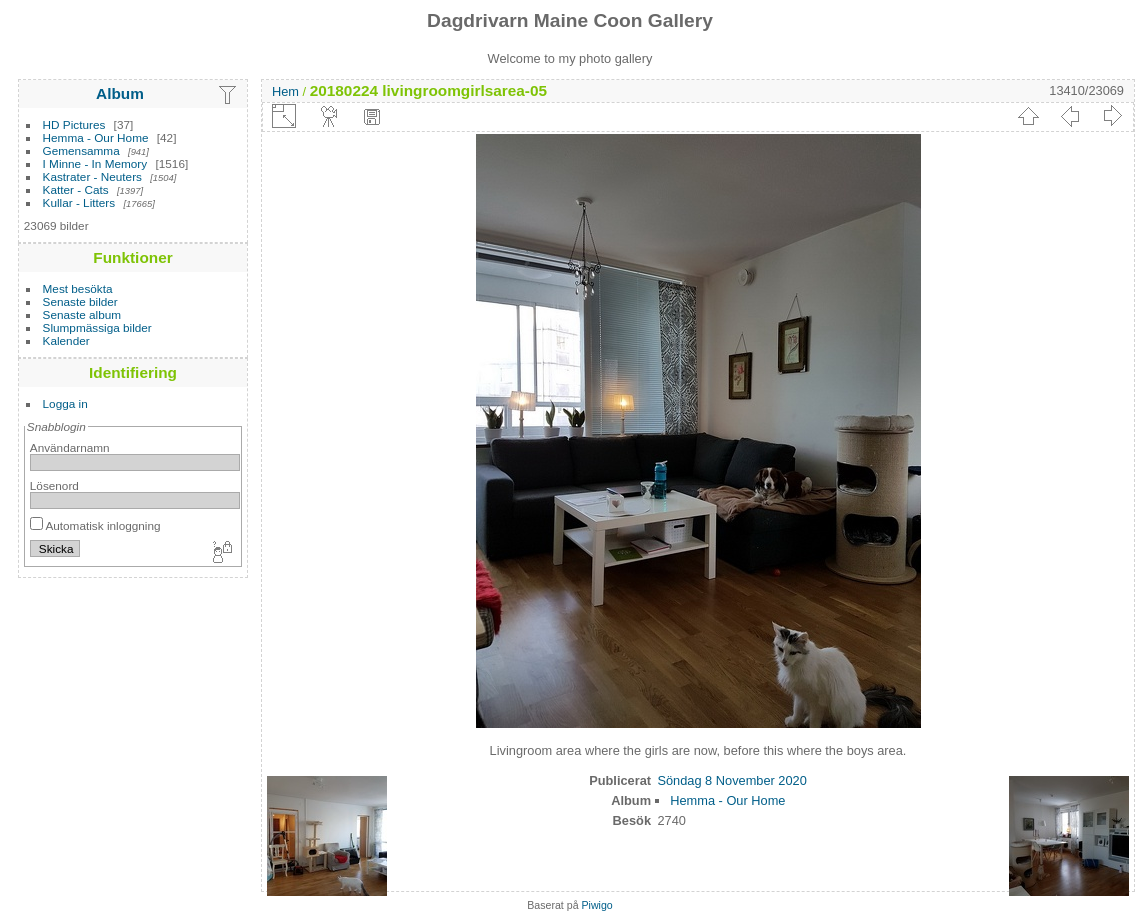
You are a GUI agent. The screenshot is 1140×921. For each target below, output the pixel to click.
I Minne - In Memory (95, 163)
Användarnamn (70, 447)
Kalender (66, 340)
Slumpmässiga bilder (97, 327)
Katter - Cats (76, 189)
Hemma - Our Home (96, 137)
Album (120, 93)
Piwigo (597, 905)
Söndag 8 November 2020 (731, 780)
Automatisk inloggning (95, 525)
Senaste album (82, 314)
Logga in (65, 403)
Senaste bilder (80, 301)
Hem (285, 91)
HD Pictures (74, 124)
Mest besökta (78, 288)
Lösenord (54, 485)
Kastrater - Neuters (92, 176)
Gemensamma (81, 150)
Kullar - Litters (79, 202)
